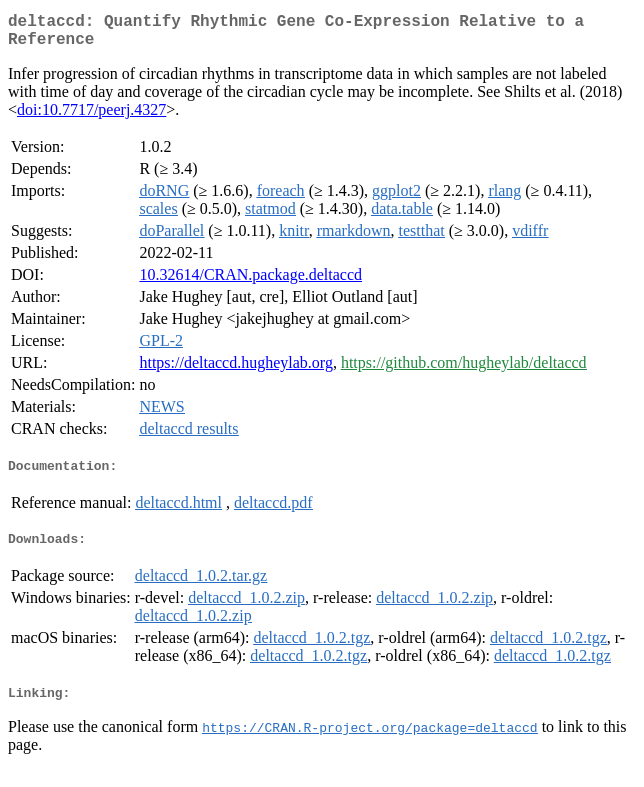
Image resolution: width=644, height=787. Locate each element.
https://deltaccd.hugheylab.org (235, 370)
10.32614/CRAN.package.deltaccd (250, 282)
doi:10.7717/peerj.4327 (91, 117)
